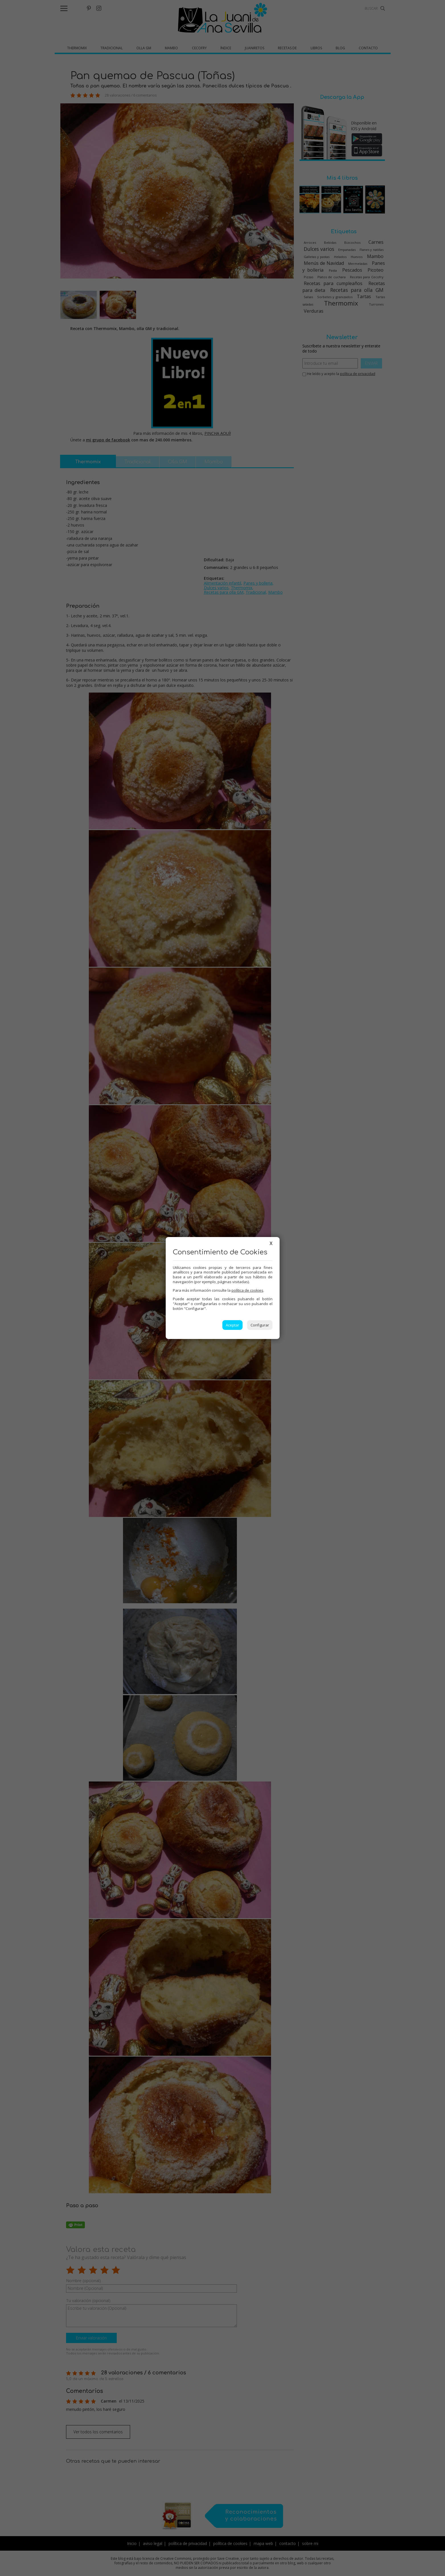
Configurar (260, 1325)
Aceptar (232, 1325)
